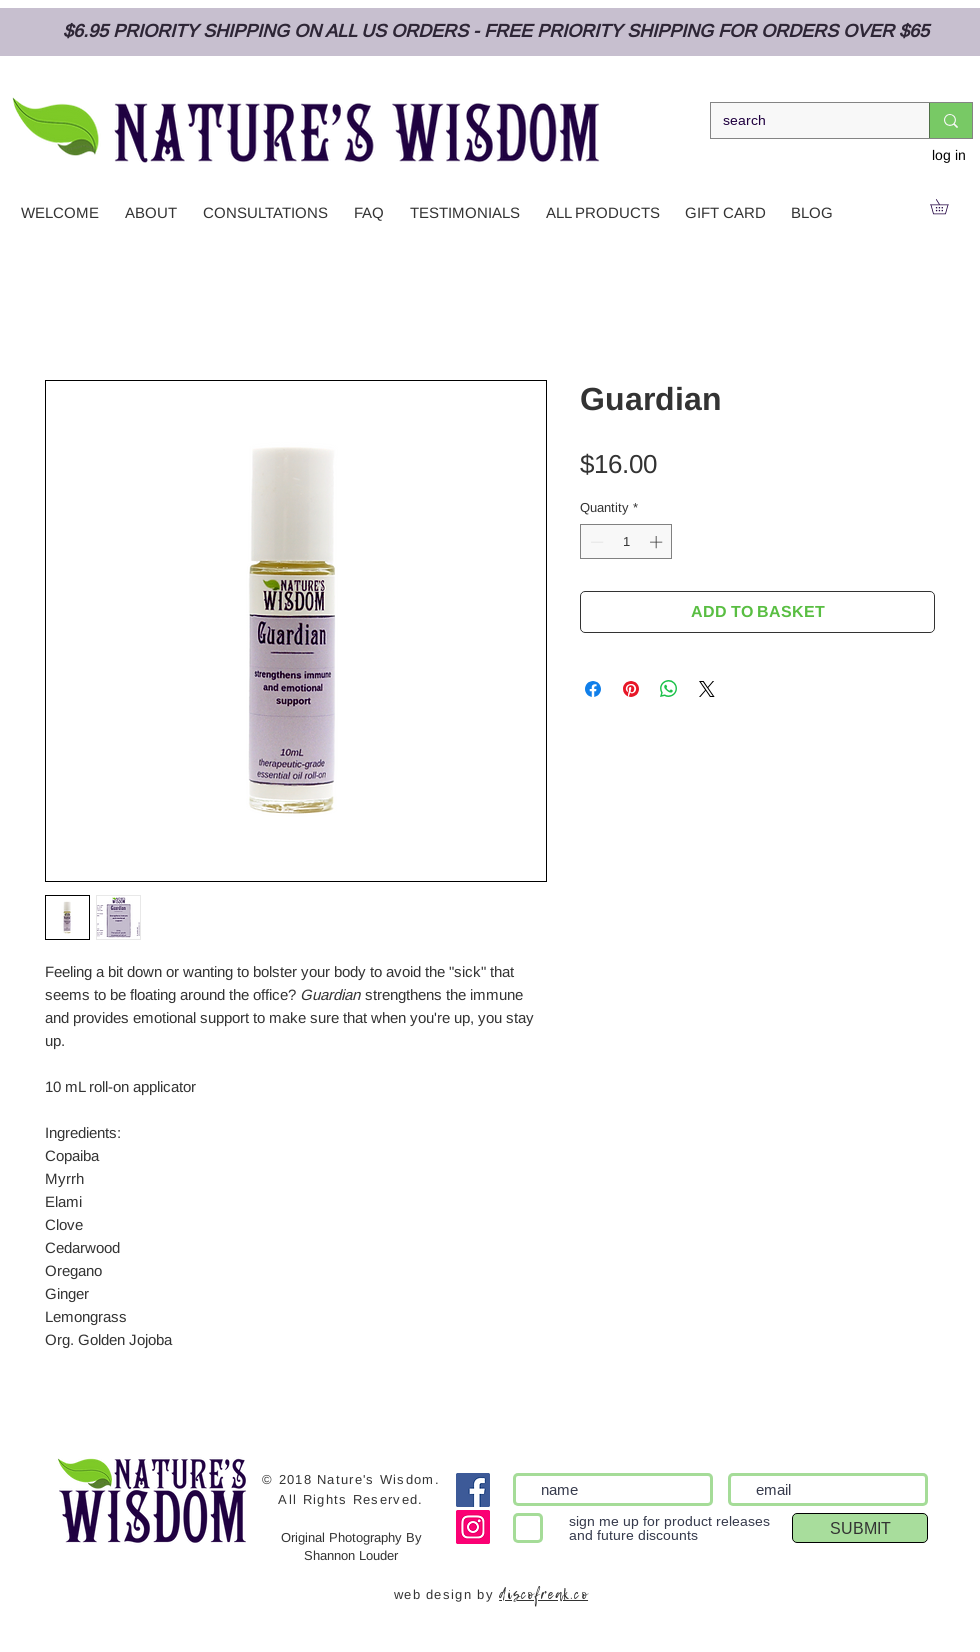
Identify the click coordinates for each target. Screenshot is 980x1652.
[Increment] (658, 542)
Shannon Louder (351, 1555)
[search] (805, 121)
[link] (946, 206)
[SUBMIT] (860, 1528)
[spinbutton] (626, 542)
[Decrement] (595, 542)
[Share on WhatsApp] (669, 689)
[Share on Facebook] (593, 689)
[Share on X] (707, 689)
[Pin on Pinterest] (631, 689)
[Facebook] (473, 1490)
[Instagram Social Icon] (473, 1527)
